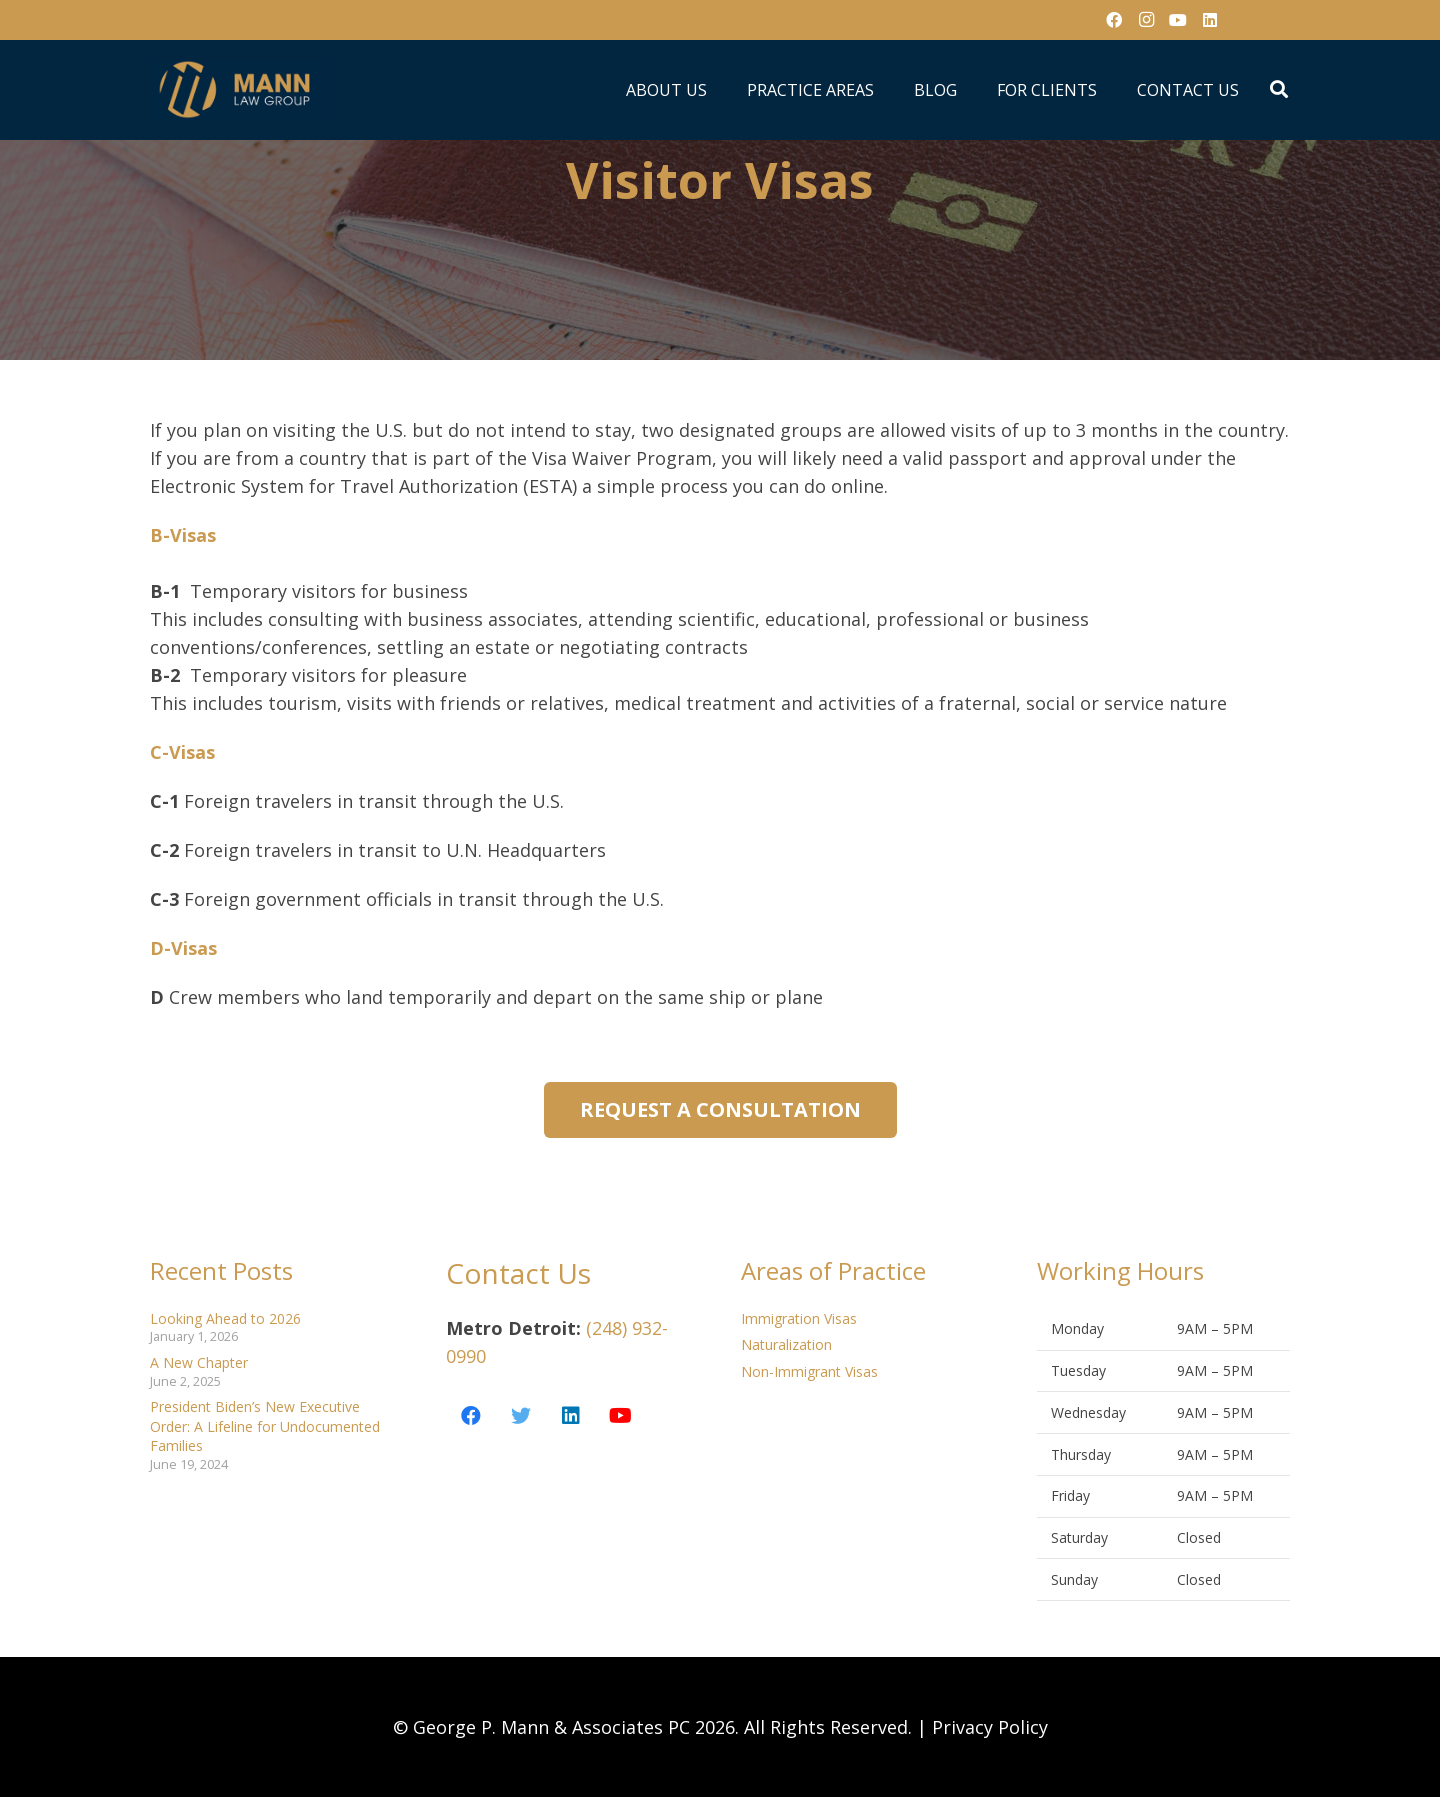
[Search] (1279, 89)
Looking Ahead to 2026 (225, 1318)
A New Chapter (199, 1362)
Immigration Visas (799, 1318)
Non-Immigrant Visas (809, 1371)
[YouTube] (1178, 20)
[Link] (236, 90)
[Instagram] (1146, 20)
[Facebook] (1114, 20)
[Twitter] (521, 1416)
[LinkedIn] (1210, 20)
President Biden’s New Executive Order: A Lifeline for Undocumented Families (265, 1426)
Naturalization (786, 1344)
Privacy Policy (990, 1727)
